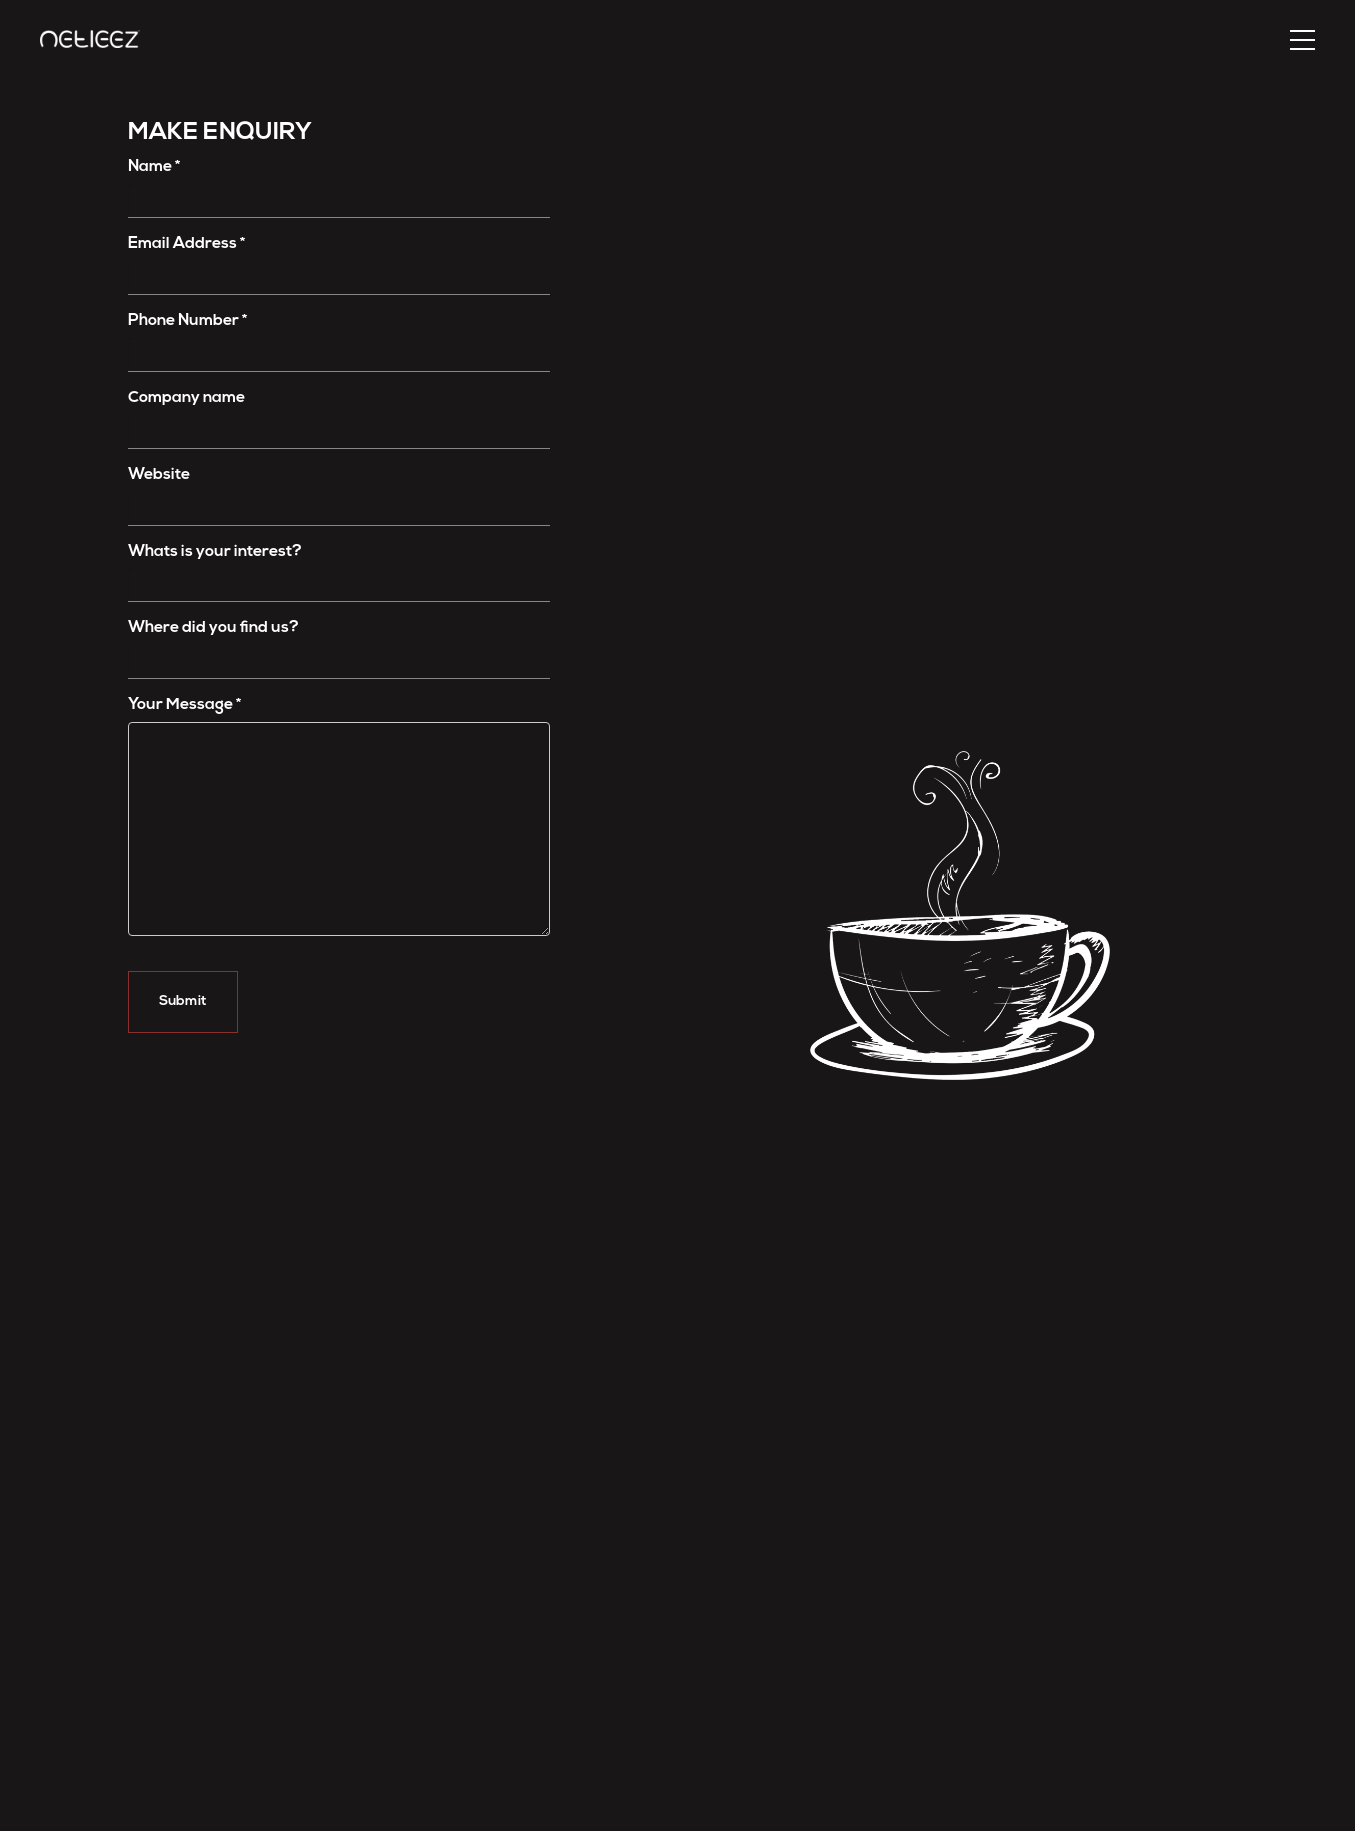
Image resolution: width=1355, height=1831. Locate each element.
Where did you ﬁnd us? (213, 628)
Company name (186, 398)
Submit (183, 1001)
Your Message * (184, 705)
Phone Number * (187, 321)
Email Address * (186, 244)
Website (159, 475)
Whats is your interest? (215, 552)
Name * (154, 167)
